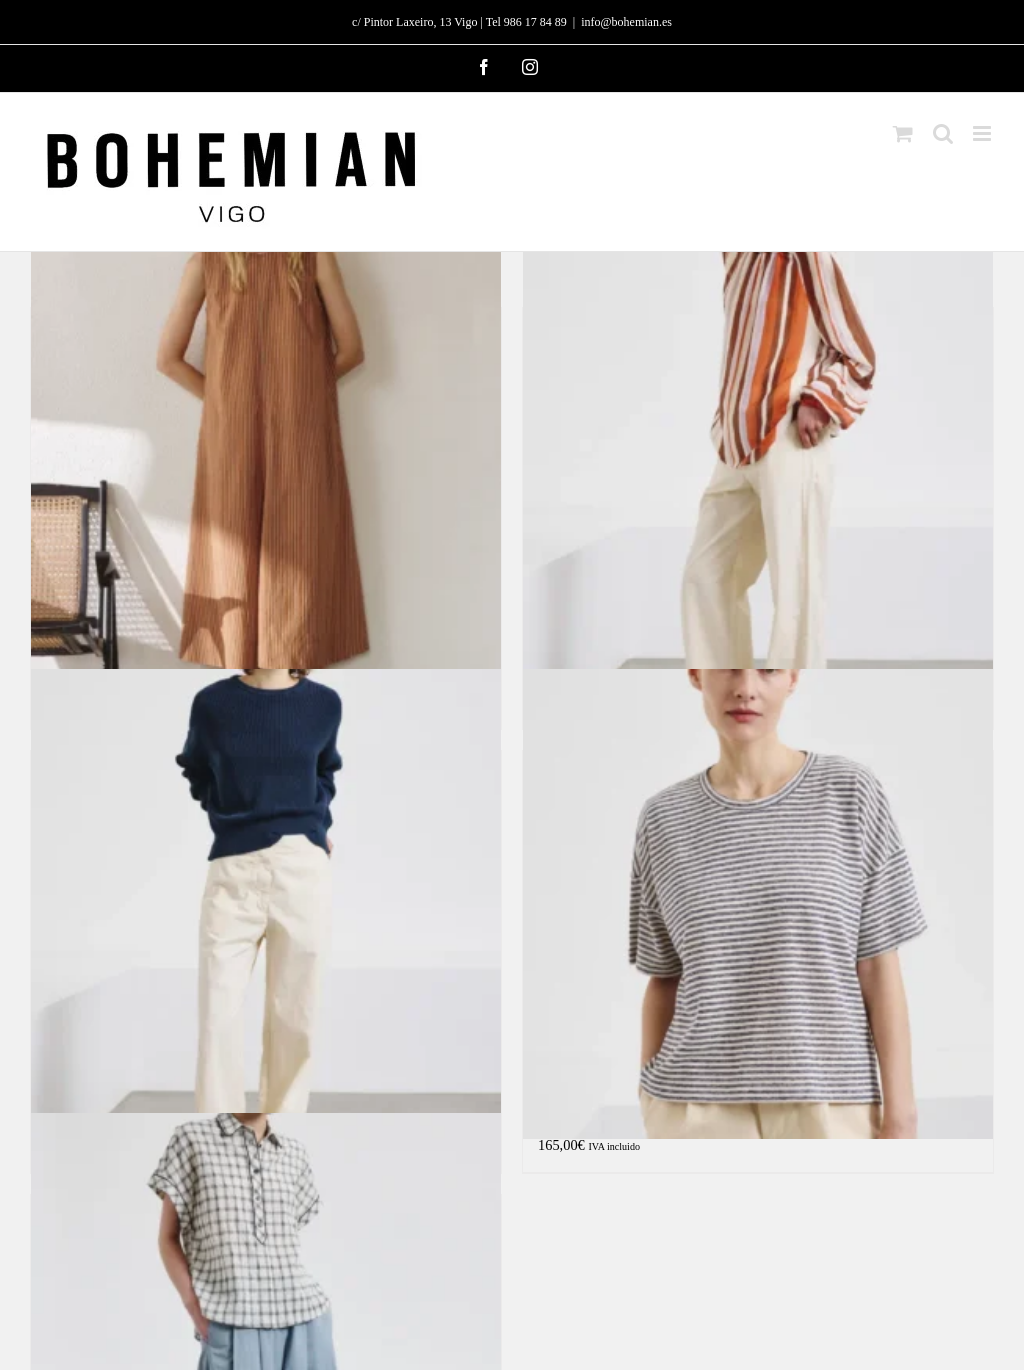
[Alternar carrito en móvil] (903, 133)
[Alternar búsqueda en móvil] (943, 133)
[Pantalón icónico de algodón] (266, 904)
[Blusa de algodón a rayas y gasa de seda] (758, 461)
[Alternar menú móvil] (983, 133)
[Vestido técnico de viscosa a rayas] (266, 461)
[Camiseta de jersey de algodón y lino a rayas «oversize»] (758, 904)
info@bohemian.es (626, 22)
